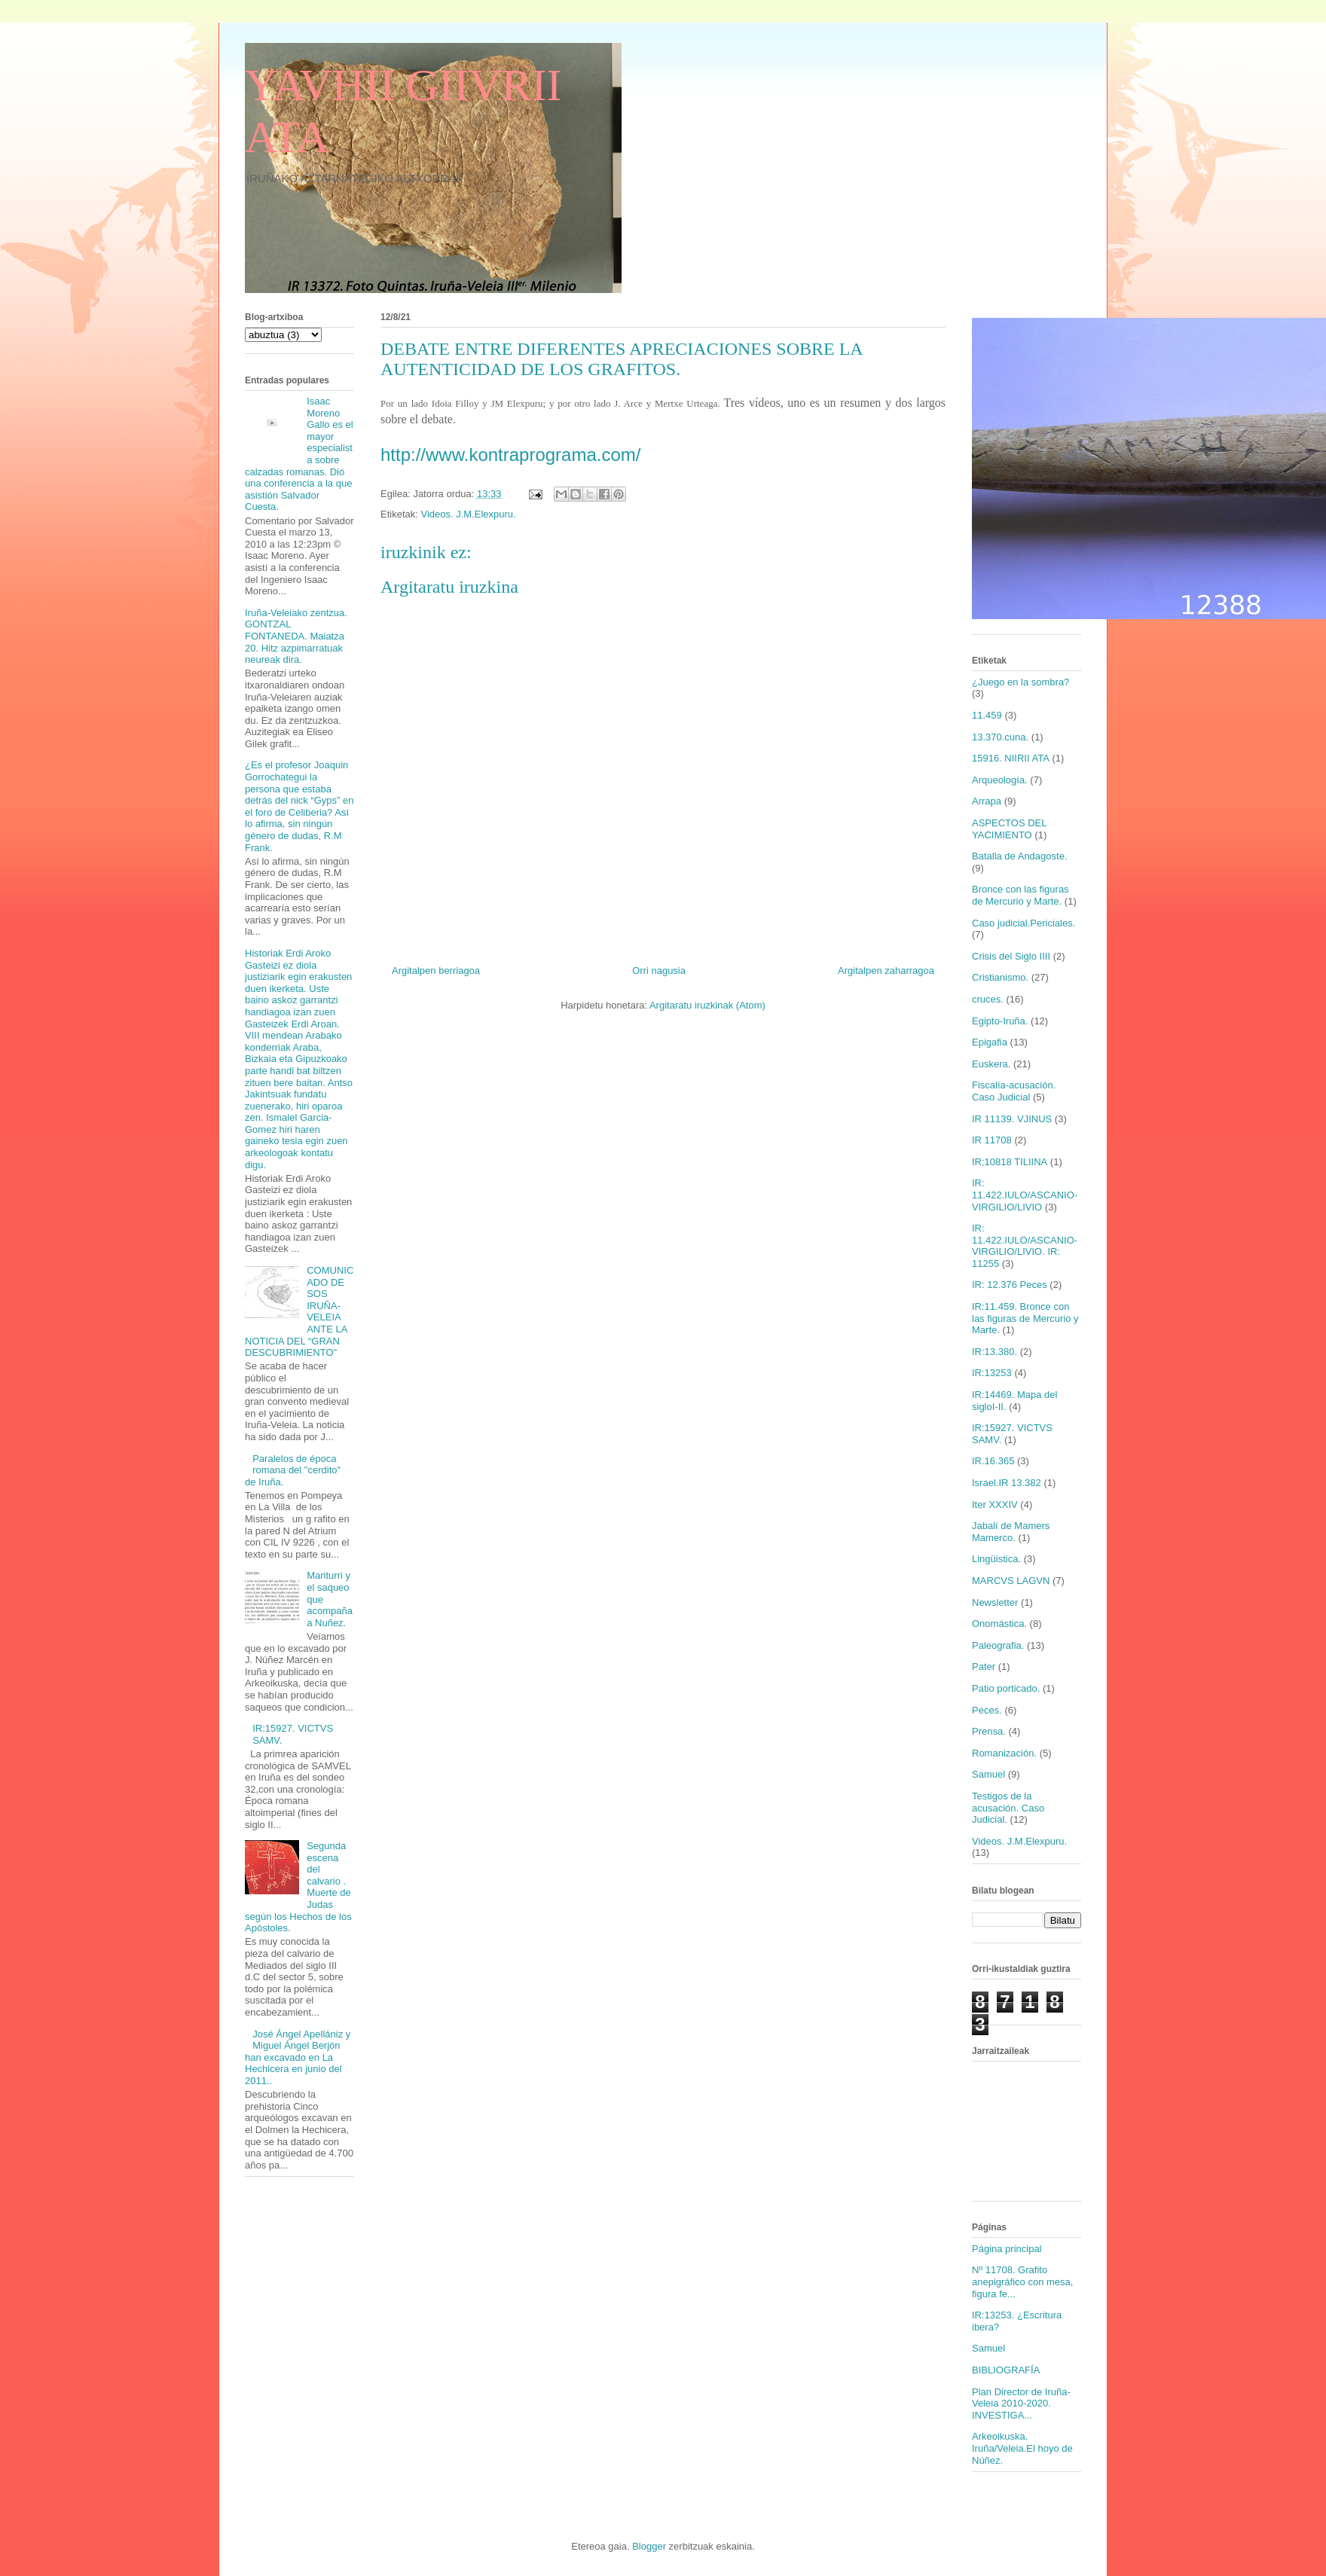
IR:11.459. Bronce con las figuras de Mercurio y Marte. (1025, 1318)
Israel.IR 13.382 (1006, 1482)
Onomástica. (999, 1623)
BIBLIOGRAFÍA (1006, 2370)
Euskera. (991, 1064)
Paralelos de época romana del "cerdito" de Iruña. (293, 1470)
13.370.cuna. (1000, 737)
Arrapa (986, 801)
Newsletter (995, 1602)
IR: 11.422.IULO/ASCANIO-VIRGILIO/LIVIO (1024, 1194)
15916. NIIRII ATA (1010, 758)
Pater (983, 1666)
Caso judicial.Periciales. (1023, 923)
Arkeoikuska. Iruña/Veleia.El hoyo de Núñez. (1022, 2448)
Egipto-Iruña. (1000, 1021)
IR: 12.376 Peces (1009, 1284)
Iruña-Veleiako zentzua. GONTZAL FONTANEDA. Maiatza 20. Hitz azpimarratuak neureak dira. (296, 636)
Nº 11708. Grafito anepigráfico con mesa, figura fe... (1022, 2281)
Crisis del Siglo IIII (1011, 956)
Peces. (987, 1710)
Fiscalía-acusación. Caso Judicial (1014, 1091)
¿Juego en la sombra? (1020, 682)
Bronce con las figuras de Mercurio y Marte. (1020, 895)
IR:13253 (992, 1372)
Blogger (649, 2546)
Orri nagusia (659, 970)
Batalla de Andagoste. (1020, 856)
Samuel (988, 1774)
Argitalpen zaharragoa (886, 970)
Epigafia (989, 1042)
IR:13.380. (994, 1351)
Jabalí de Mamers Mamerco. (1010, 1531)
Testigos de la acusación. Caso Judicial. (1008, 1807)
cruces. (988, 999)
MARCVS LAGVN (1010, 1580)
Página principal (1007, 2248)
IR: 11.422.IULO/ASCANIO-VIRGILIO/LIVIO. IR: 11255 (1024, 1245)
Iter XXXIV (995, 1504)
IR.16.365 (993, 1461)
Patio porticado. (1006, 1688)
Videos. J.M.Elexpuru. (467, 514)
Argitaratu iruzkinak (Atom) (707, 1005)
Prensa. (989, 1731)
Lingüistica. (996, 1558)
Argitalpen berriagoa (436, 970)
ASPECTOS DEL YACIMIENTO (1009, 829)
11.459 (987, 715)
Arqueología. (1000, 780)
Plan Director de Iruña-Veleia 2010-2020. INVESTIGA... (1021, 2403)
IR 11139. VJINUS (1012, 1119)
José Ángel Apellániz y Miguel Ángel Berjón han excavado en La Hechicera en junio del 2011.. (297, 2057)
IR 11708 (992, 1140)
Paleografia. (998, 1645)
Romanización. (1004, 1753)
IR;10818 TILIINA (1009, 1161)
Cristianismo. (1000, 977)
